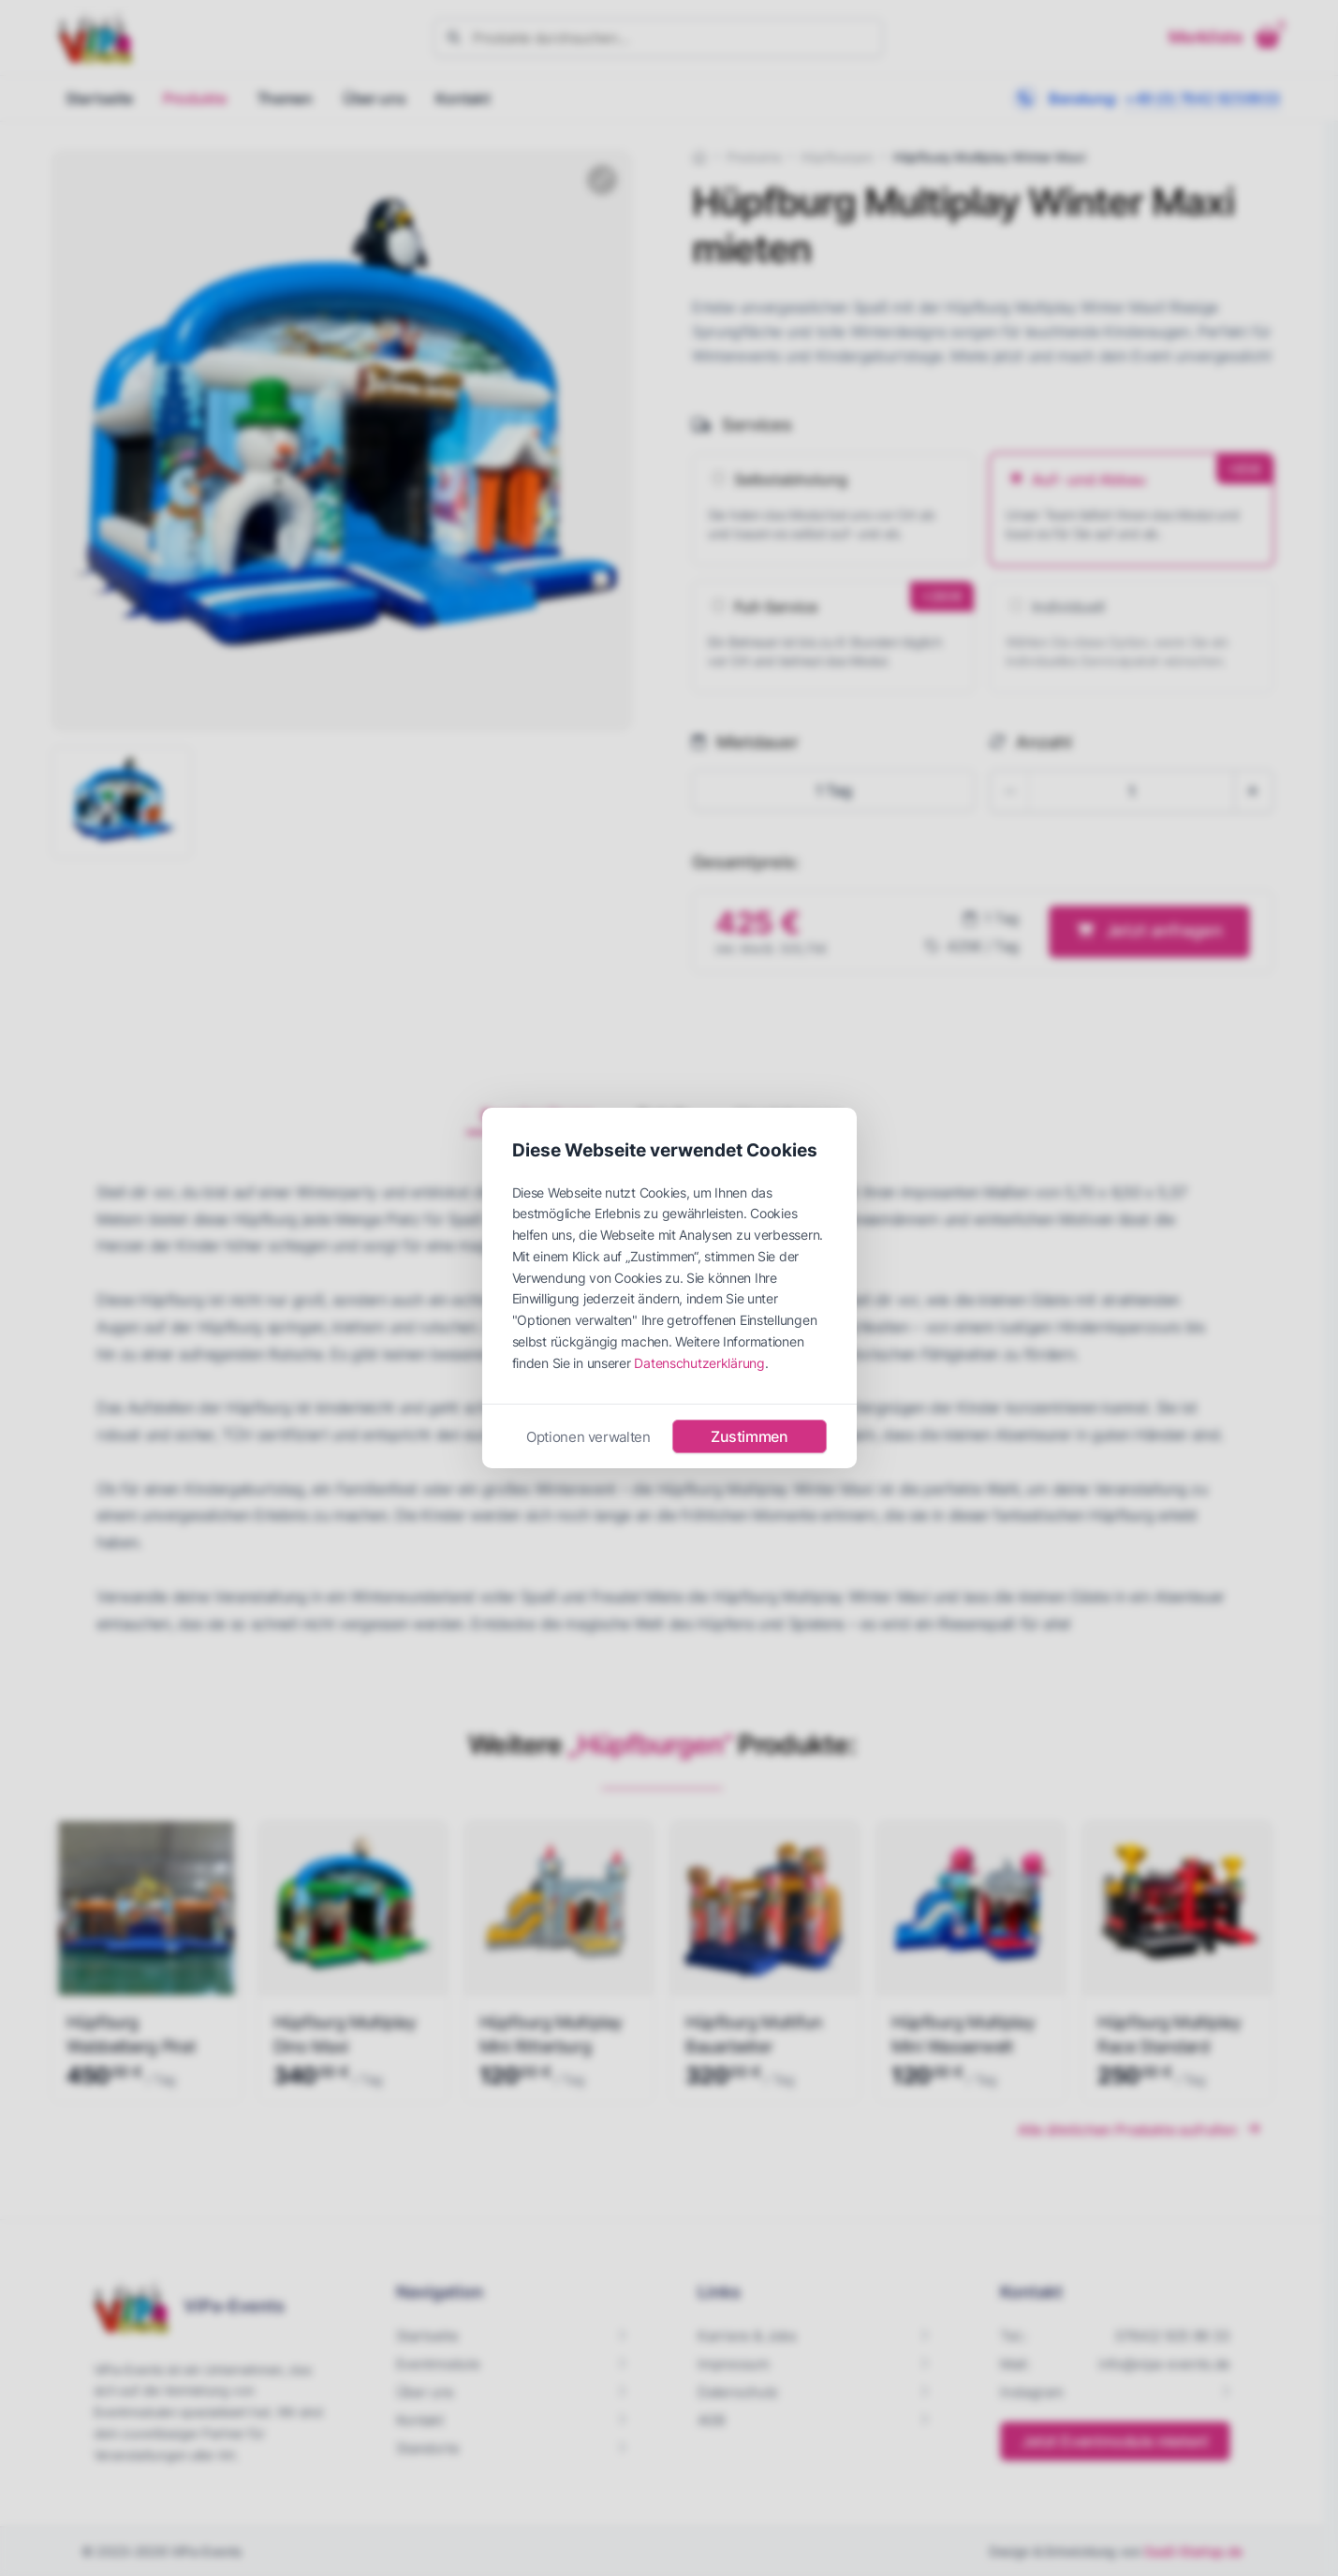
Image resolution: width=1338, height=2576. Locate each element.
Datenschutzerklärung (699, 1363)
